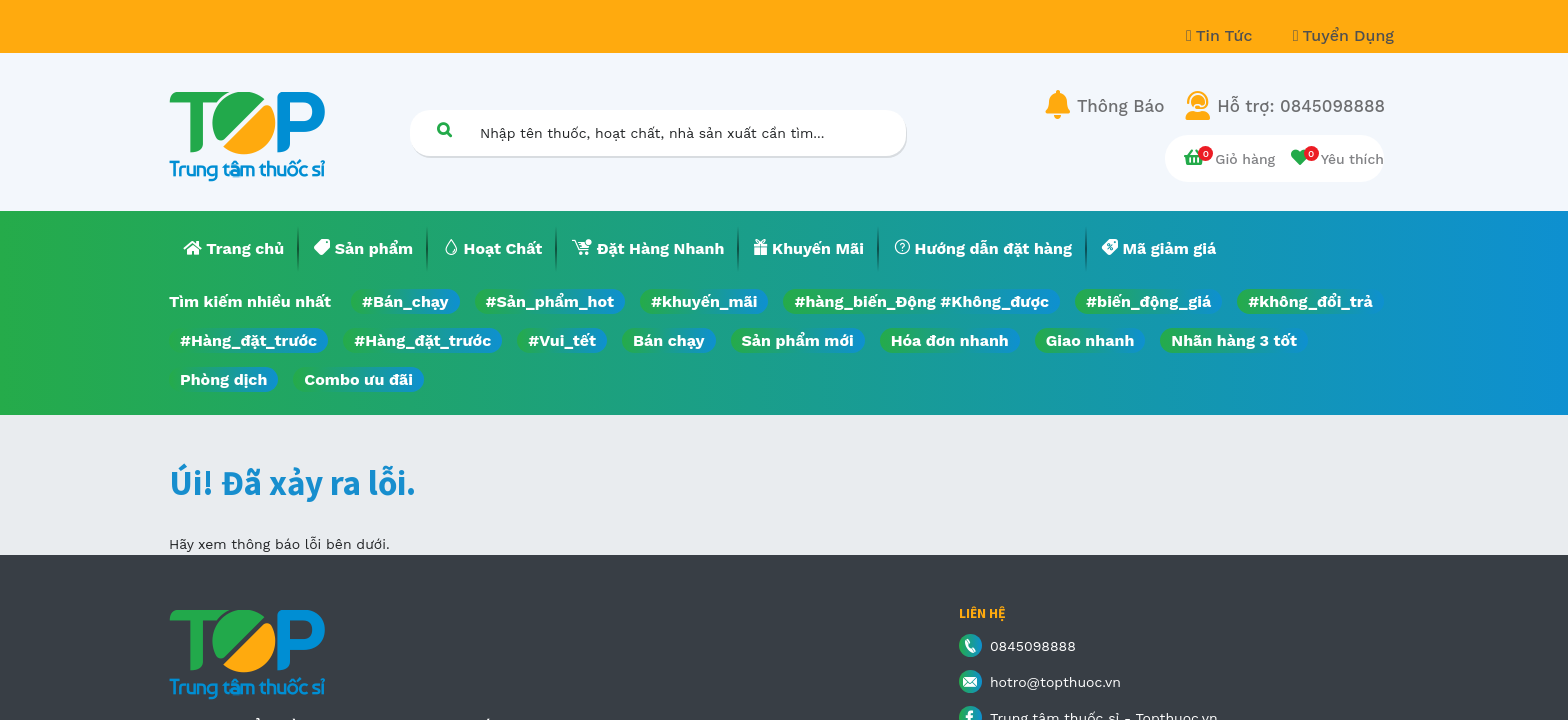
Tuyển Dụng (1343, 35)
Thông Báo (1120, 106)
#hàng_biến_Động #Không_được (921, 301)
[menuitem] (234, 249)
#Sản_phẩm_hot (550, 301)
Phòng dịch (223, 379)
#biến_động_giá (1148, 301)
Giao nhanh (1090, 340)
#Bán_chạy (405, 301)
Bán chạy (668, 340)
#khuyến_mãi (704, 301)
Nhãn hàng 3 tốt (1234, 340)
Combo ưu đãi (358, 379)
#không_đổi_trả (1310, 301)
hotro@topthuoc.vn (1055, 682)
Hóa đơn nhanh (950, 340)
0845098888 (1033, 646)
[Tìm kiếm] (444, 129)
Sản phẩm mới (798, 340)
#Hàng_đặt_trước (248, 340)
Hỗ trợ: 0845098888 (1301, 106)
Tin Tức (1222, 35)
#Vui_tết (562, 340)
